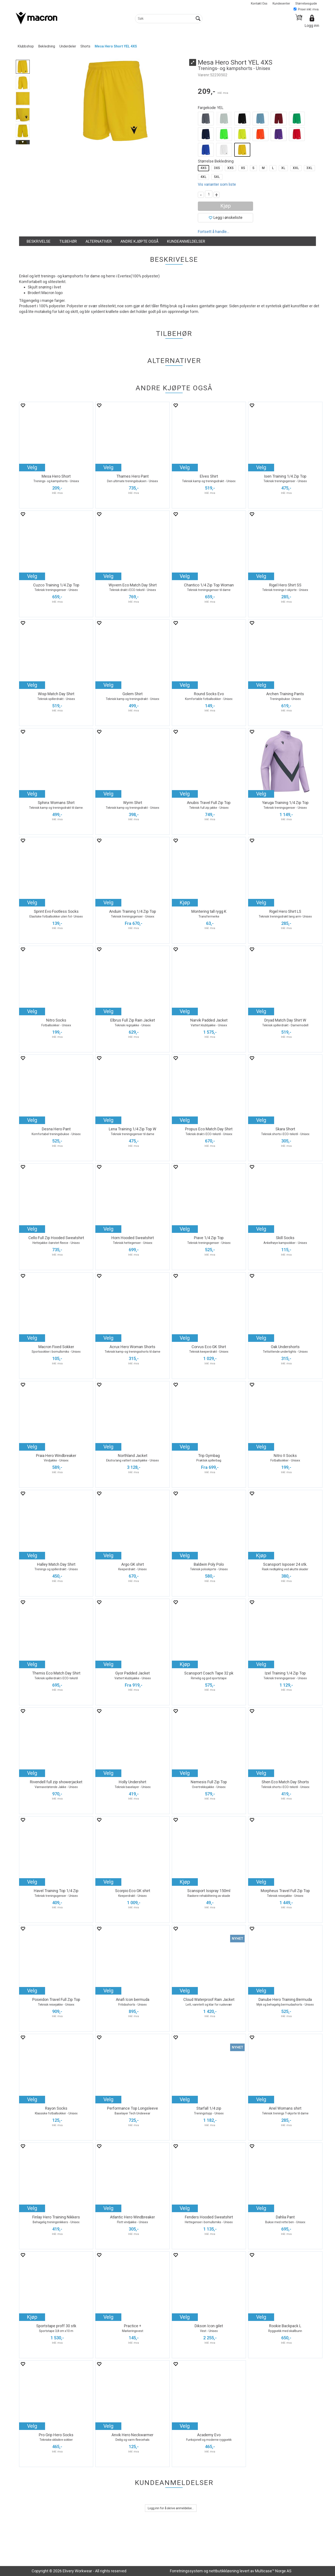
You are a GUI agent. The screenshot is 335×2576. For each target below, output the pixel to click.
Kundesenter (281, 3)
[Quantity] (208, 194)
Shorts (85, 46)
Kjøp (225, 206)
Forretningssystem (186, 2571)
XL (283, 168)
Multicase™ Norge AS (273, 2571)
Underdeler (67, 46)
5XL (217, 177)
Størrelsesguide (306, 3)
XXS (230, 168)
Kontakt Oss (259, 3)
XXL (296, 168)
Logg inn (312, 25)
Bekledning (46, 46)
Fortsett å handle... (213, 231)
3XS (217, 168)
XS (243, 168)
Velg (32, 467)
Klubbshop (26, 46)
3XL (309, 168)
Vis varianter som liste (217, 184)
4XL (203, 177)
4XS (203, 168)
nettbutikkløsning (224, 2571)
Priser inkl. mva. (306, 9)
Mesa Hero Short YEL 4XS (116, 46)
